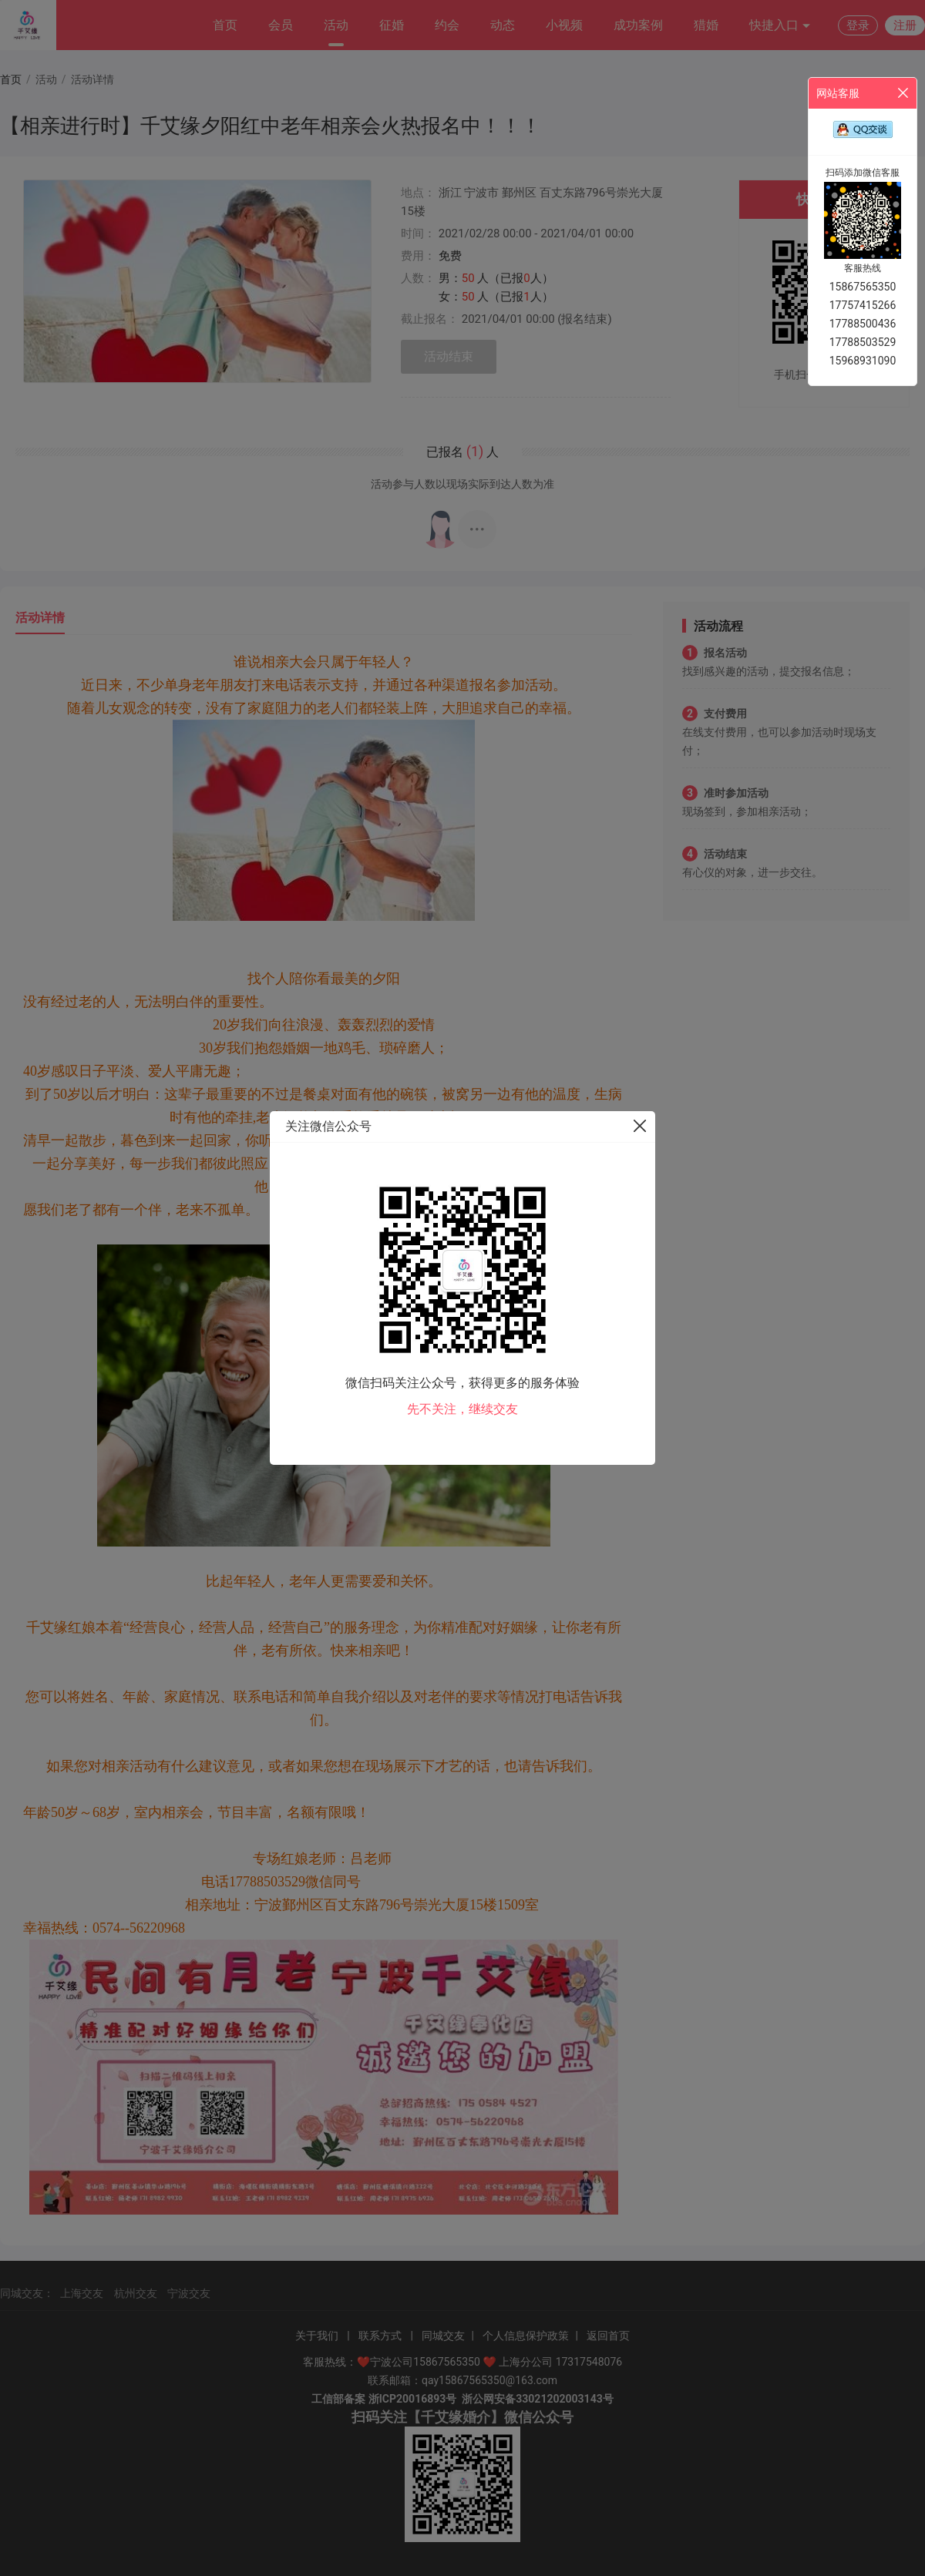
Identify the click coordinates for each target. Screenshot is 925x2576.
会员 (280, 25)
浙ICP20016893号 (412, 2399)
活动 (336, 25)
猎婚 (706, 25)
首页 (225, 25)
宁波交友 (188, 2293)
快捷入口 (780, 26)
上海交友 (81, 2293)
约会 (447, 25)
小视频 (564, 25)
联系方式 (380, 2335)
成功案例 (638, 25)
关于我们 (316, 2335)
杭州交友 (135, 2293)
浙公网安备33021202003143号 (537, 2399)
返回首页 (608, 2335)
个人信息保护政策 (526, 2335)
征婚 (391, 25)
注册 (905, 25)
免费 (450, 256)
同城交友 (443, 2335)
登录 (858, 25)
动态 (502, 25)
